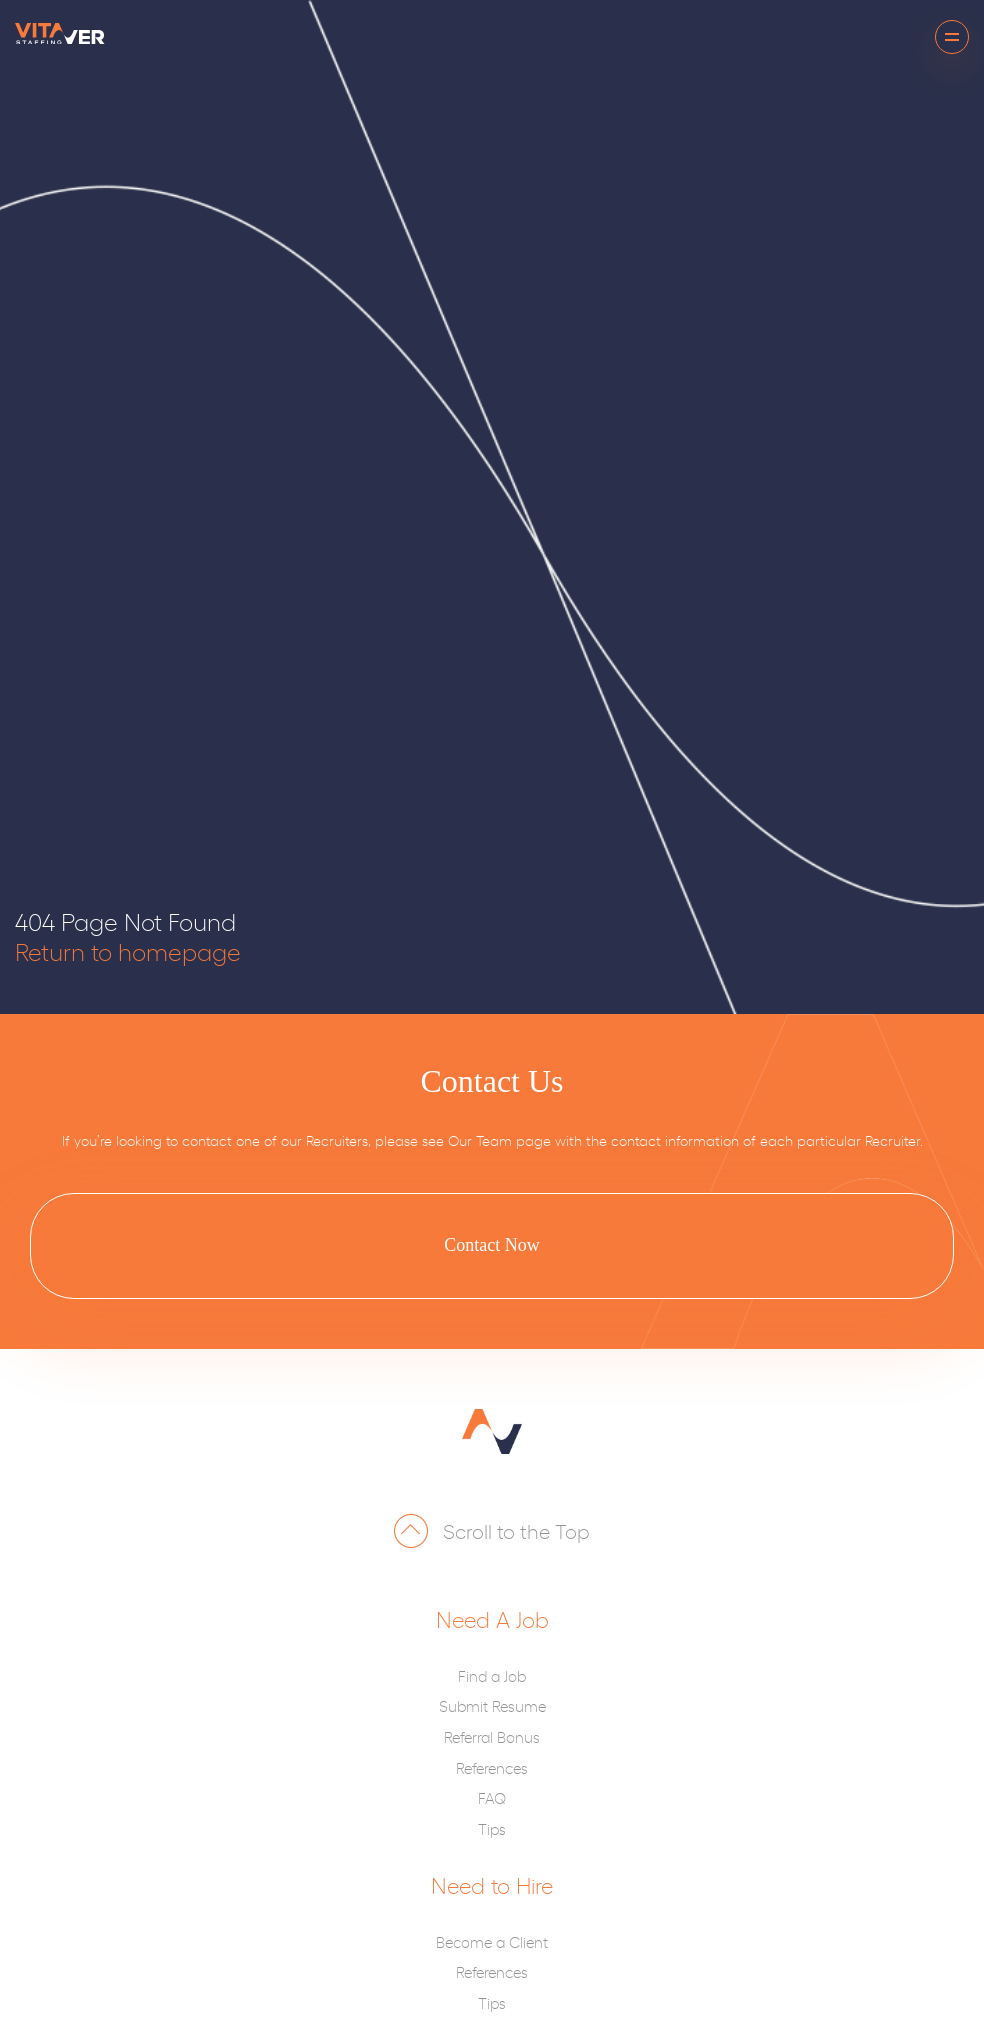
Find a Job (492, 1675)
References (492, 1767)
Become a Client (492, 1941)
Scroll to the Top (492, 1531)
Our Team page (499, 1140)
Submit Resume (492, 1705)
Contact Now (491, 1245)
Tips (492, 1828)
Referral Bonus (492, 1736)
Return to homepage (128, 951)
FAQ (492, 1797)
